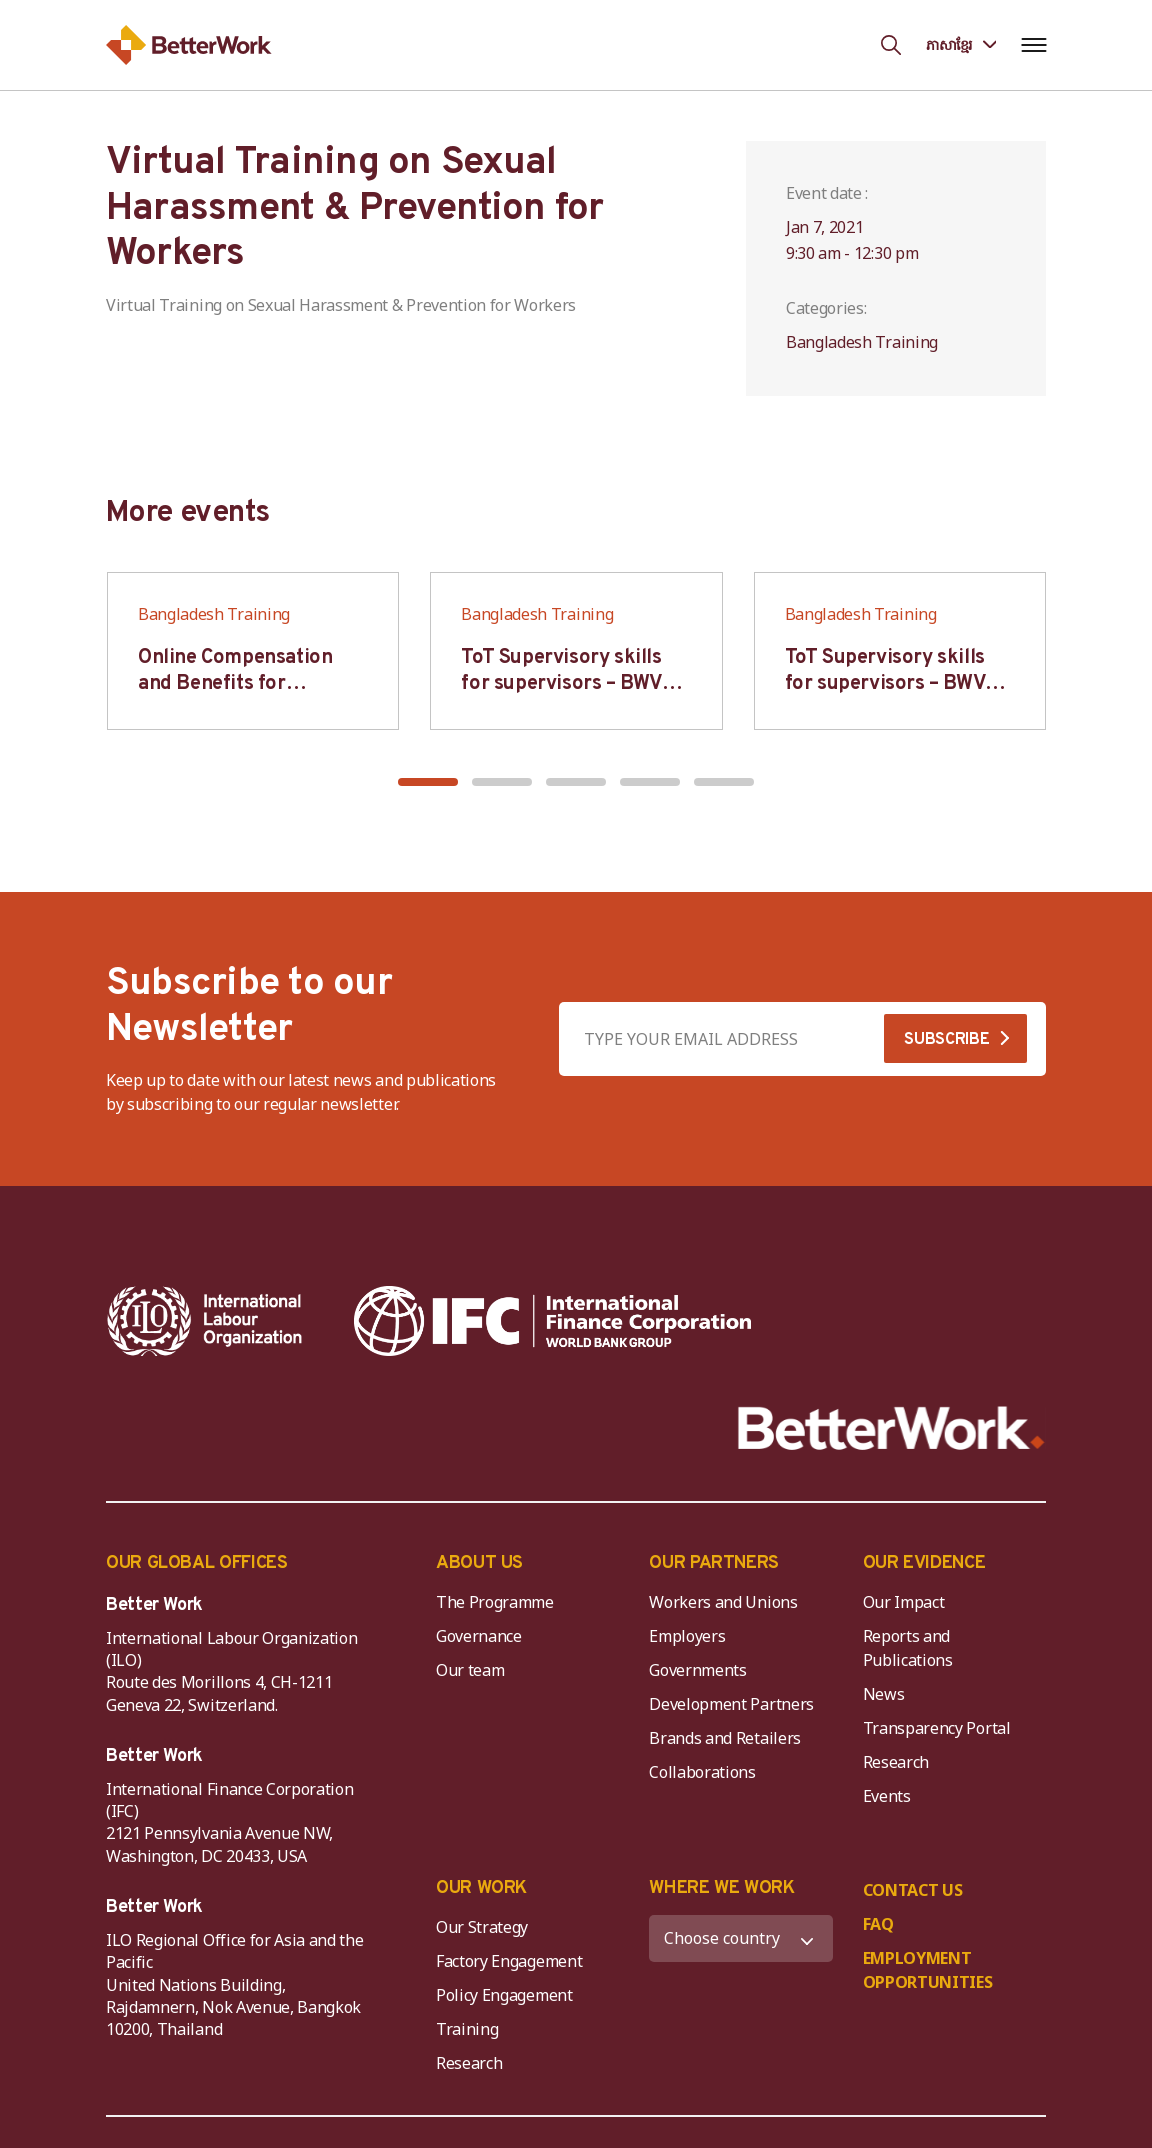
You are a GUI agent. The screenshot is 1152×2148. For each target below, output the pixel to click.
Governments (697, 1670)
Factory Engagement (509, 1961)
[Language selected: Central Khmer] (961, 44)
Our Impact (904, 1602)
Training (467, 2029)
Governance (479, 1636)
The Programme (495, 1602)
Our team (470, 1670)
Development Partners (731, 1704)
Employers (687, 1636)
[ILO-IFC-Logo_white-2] (205, 1321)
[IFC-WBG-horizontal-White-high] (552, 1321)
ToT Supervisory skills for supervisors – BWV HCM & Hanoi (561, 684)
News (884, 1694)
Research (896, 1762)
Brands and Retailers (725, 1738)
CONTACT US (913, 1890)
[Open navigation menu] (1033, 45)
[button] (428, 782)
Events (887, 1796)
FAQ (878, 1924)
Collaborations (702, 1772)
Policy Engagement (508, 1995)
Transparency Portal (937, 1728)
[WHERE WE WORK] (740, 1938)
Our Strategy (482, 1927)
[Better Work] (891, 1428)
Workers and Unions (723, 1602)
